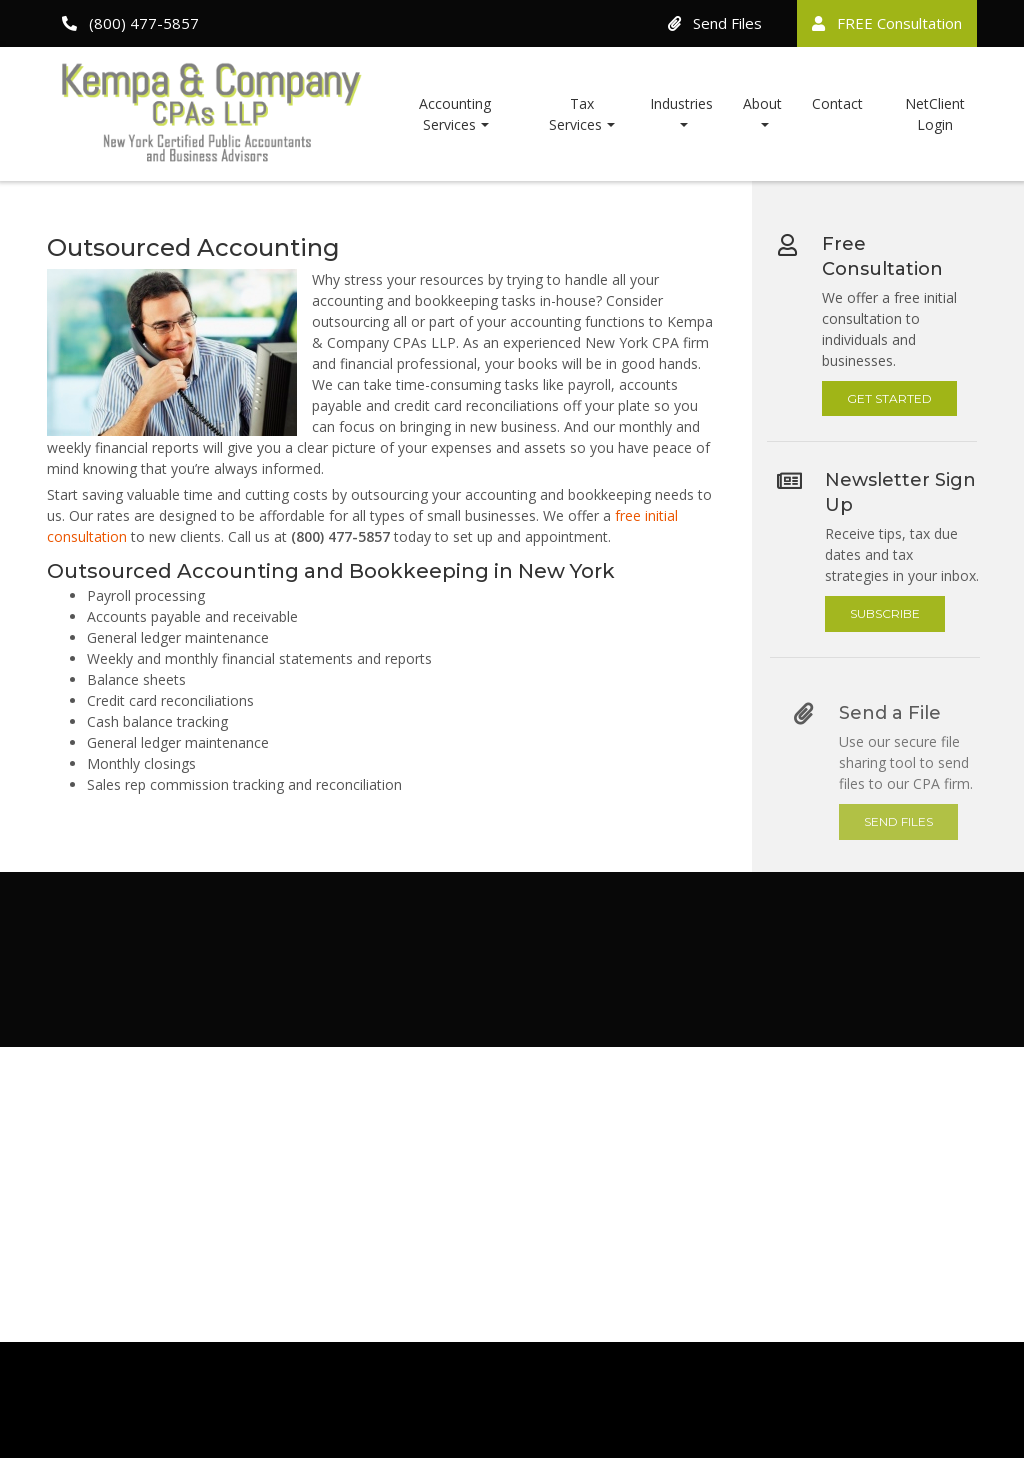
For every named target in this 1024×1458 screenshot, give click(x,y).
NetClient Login (935, 114)
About (762, 103)
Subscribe (891, 613)
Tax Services (575, 114)
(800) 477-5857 (130, 23)
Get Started (890, 397)
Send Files (715, 23)
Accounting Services (455, 114)
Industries (681, 103)
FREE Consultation (887, 23)
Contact (837, 103)
